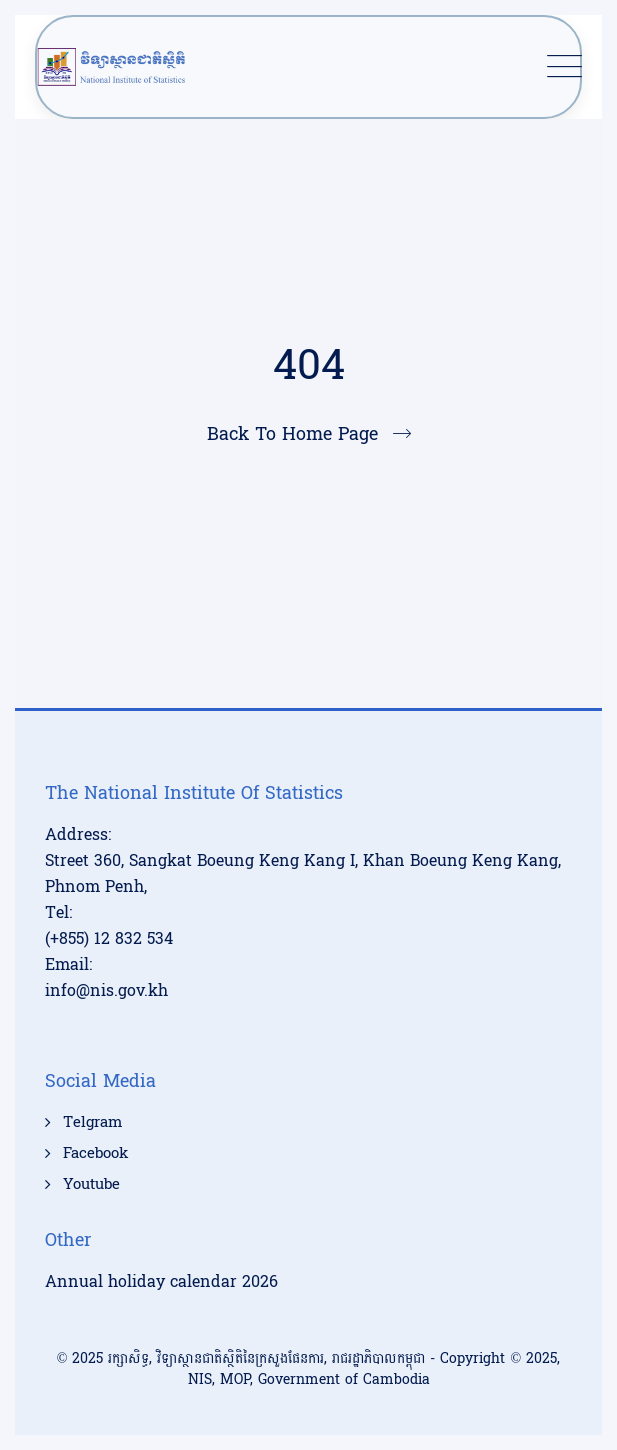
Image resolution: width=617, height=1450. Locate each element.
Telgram (92, 1123)
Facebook (95, 1154)
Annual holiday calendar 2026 (161, 1281)
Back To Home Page (292, 434)
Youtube (91, 1185)
